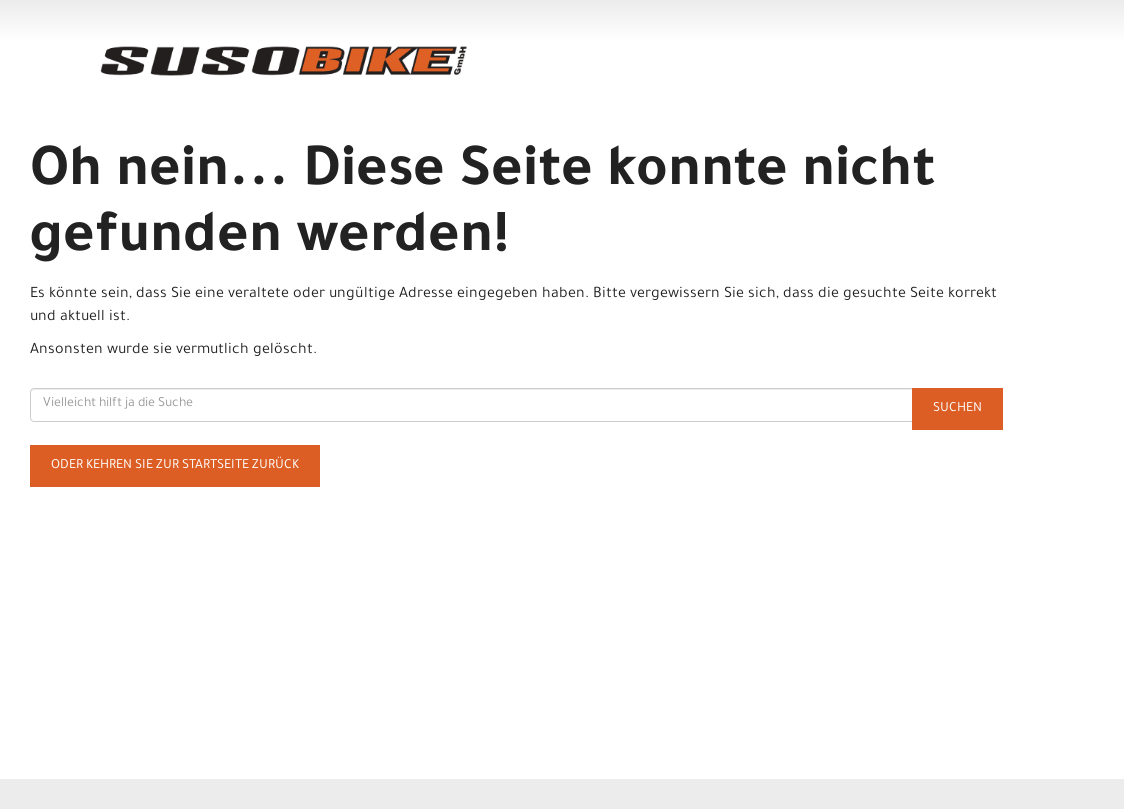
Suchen (957, 409)
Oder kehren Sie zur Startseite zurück (175, 466)
